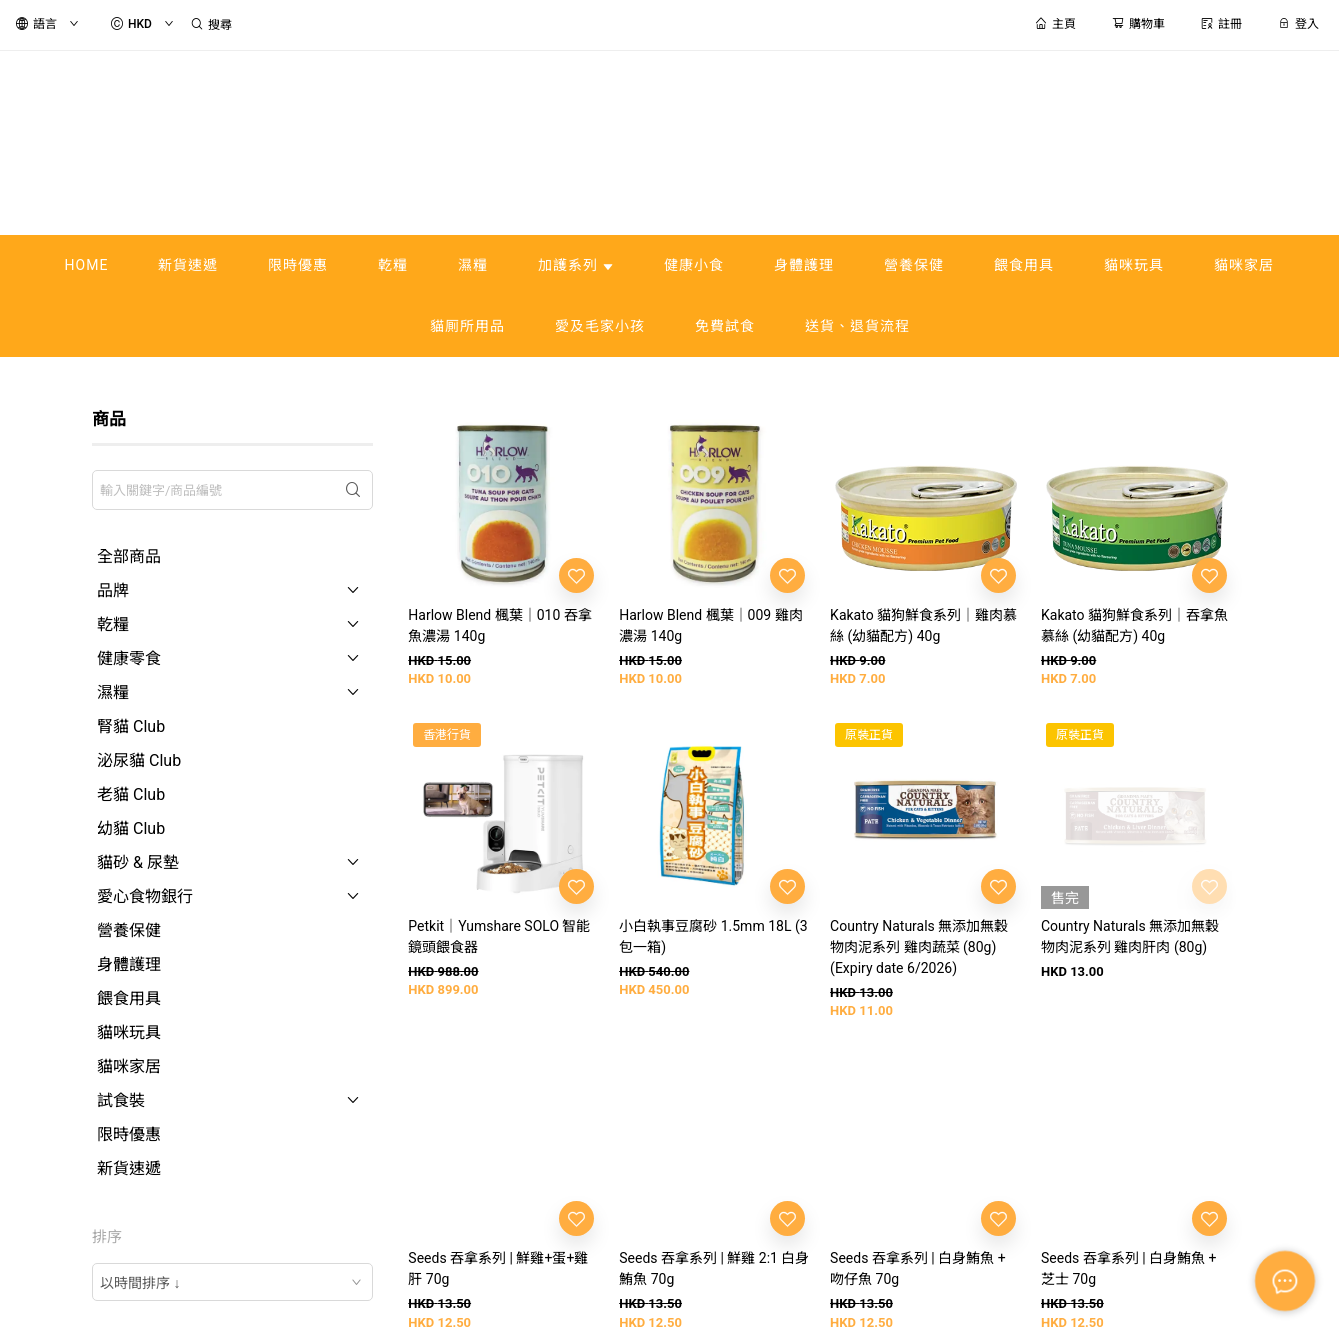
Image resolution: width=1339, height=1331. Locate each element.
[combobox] (232, 1282)
